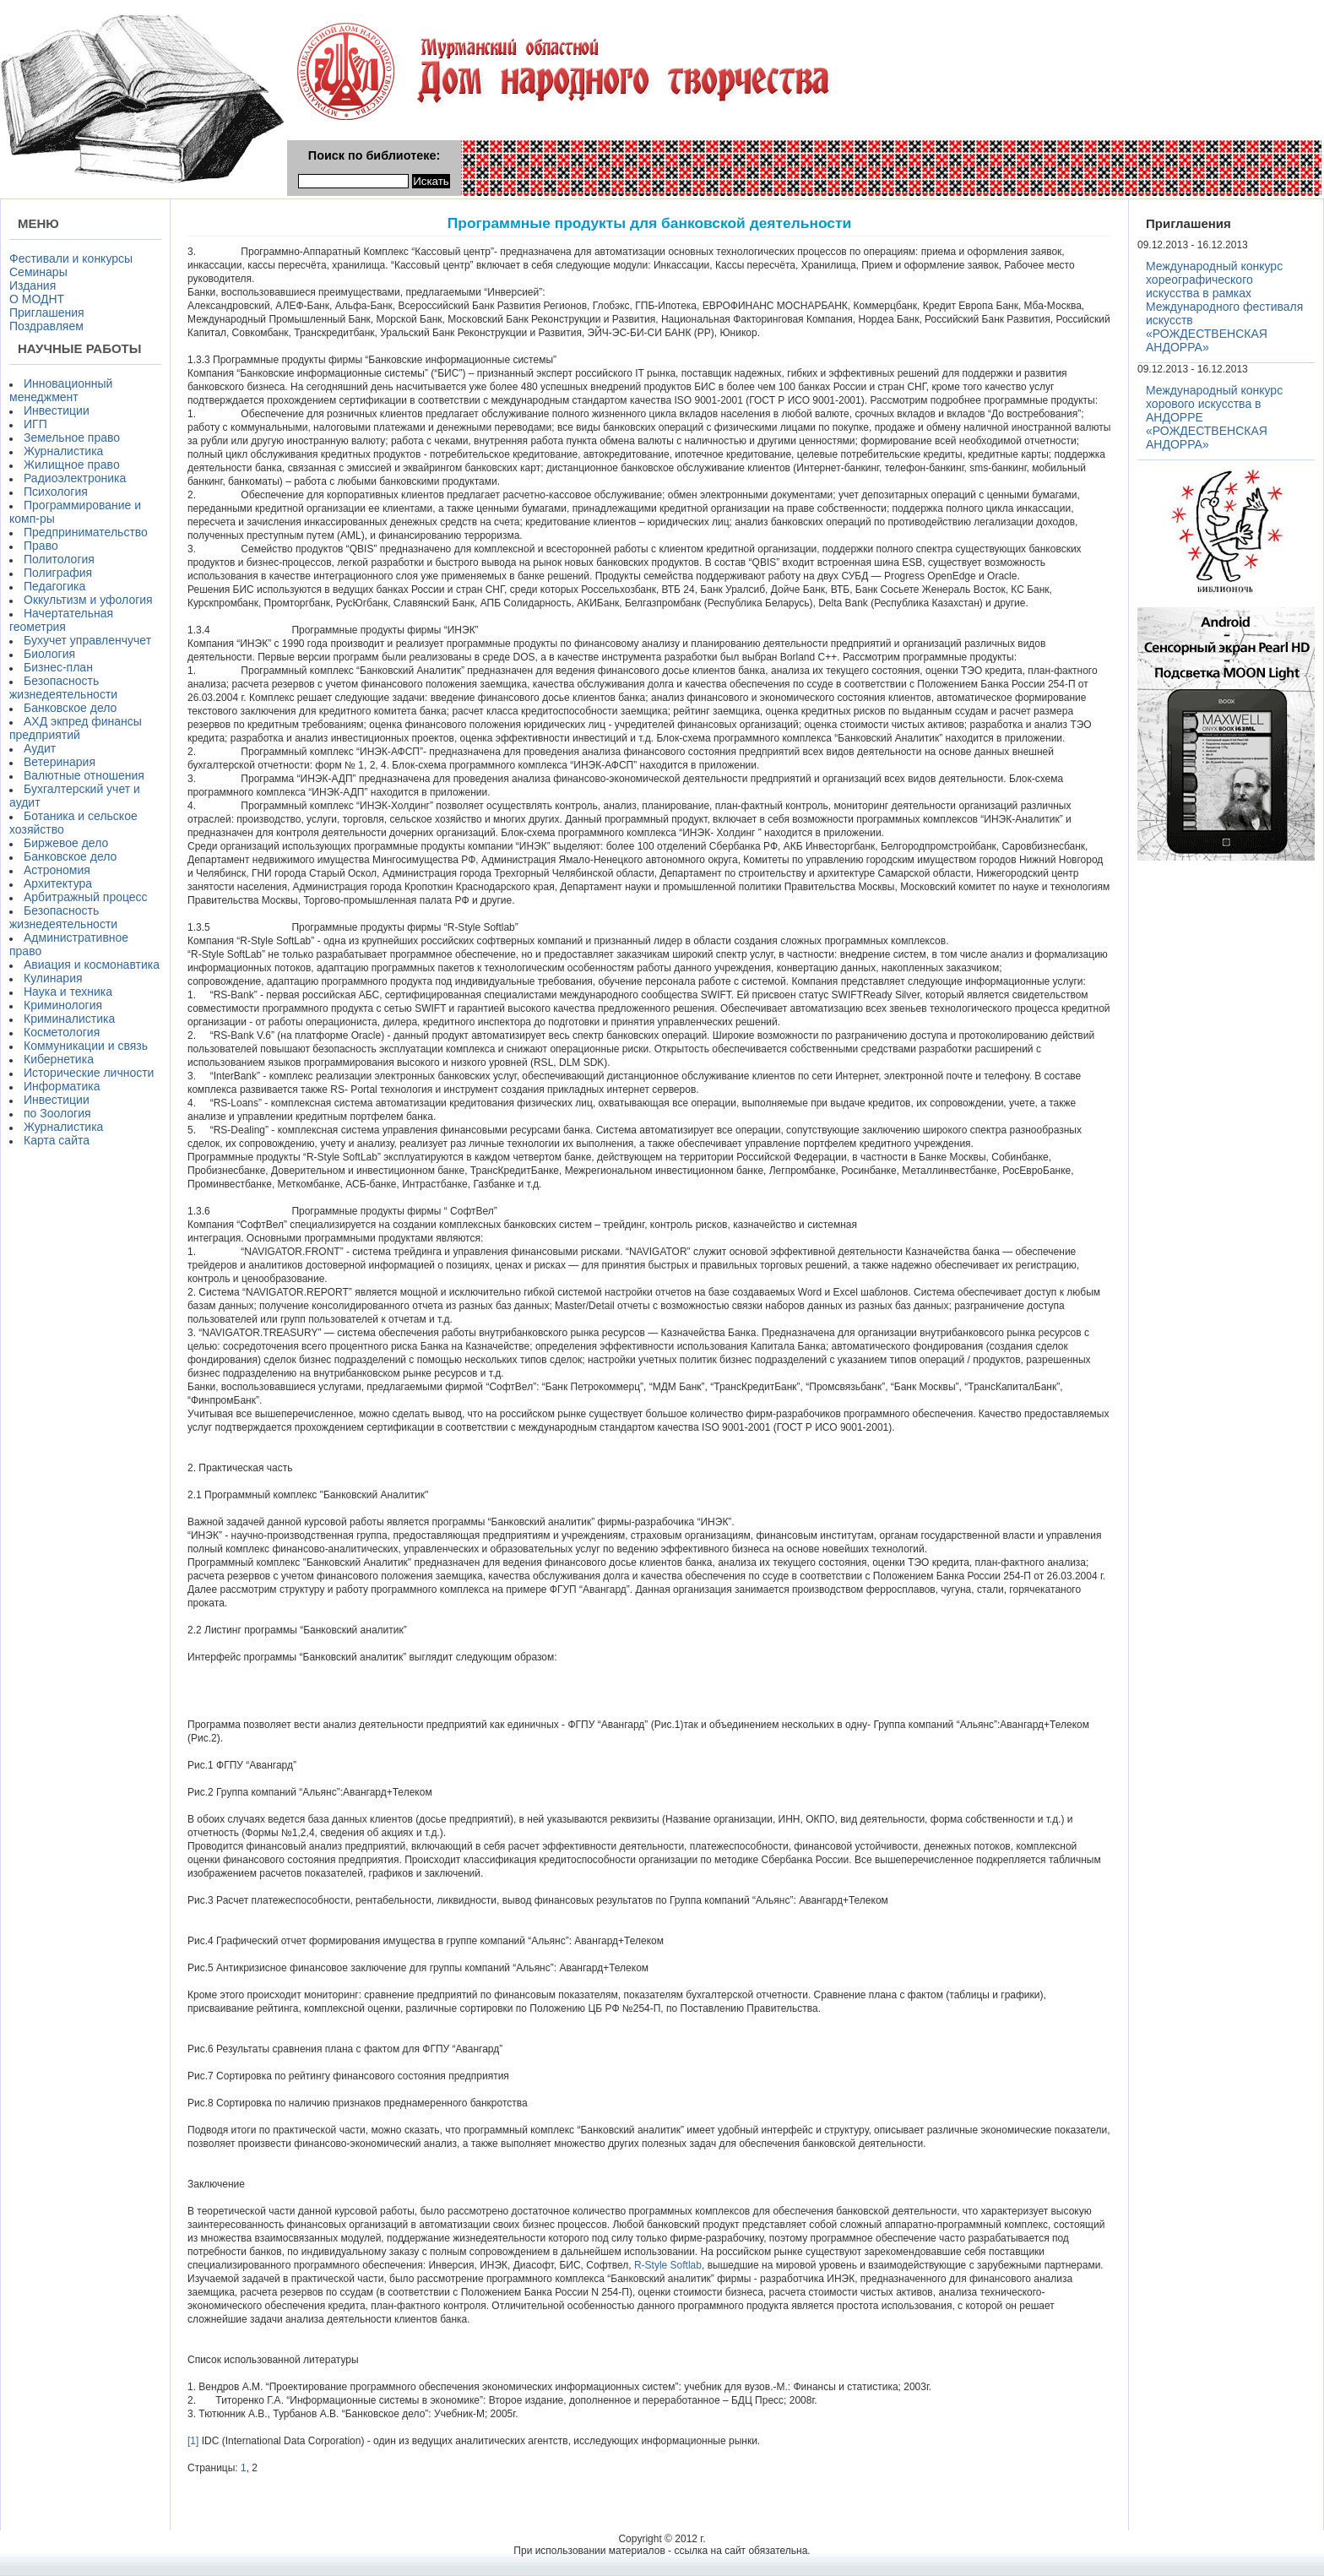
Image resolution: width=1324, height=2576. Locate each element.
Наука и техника (68, 991)
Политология (59, 559)
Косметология (62, 1032)
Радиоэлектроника (75, 478)
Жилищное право (72, 464)
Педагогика (54, 586)
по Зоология (57, 1113)
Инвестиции (57, 410)
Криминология (63, 1005)
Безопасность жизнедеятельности (63, 687)
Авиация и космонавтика (92, 964)
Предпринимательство (86, 532)
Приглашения (46, 312)
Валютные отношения (84, 775)
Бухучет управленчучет (87, 640)
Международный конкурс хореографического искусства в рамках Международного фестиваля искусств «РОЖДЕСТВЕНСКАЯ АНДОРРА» (1224, 306)
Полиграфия (58, 572)
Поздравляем (46, 326)
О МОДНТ (36, 299)
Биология (49, 653)
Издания (32, 285)
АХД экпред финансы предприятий (75, 728)
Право (41, 545)
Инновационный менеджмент (60, 390)
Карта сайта (57, 1140)
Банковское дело (70, 708)
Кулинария (53, 978)
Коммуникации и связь (86, 1045)
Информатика (62, 1086)
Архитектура (58, 883)
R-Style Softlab (668, 2265)
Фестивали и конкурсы (71, 258)
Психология (56, 491)
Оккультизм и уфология (88, 599)
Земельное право (72, 437)
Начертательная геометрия (61, 619)
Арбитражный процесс (86, 897)
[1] (192, 2441)
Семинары (38, 272)
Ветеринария (59, 762)
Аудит (40, 748)
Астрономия (57, 870)
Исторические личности (89, 1072)
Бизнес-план (58, 667)
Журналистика (63, 451)
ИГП (35, 424)
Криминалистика (69, 1018)
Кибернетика (59, 1059)
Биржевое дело (66, 843)
